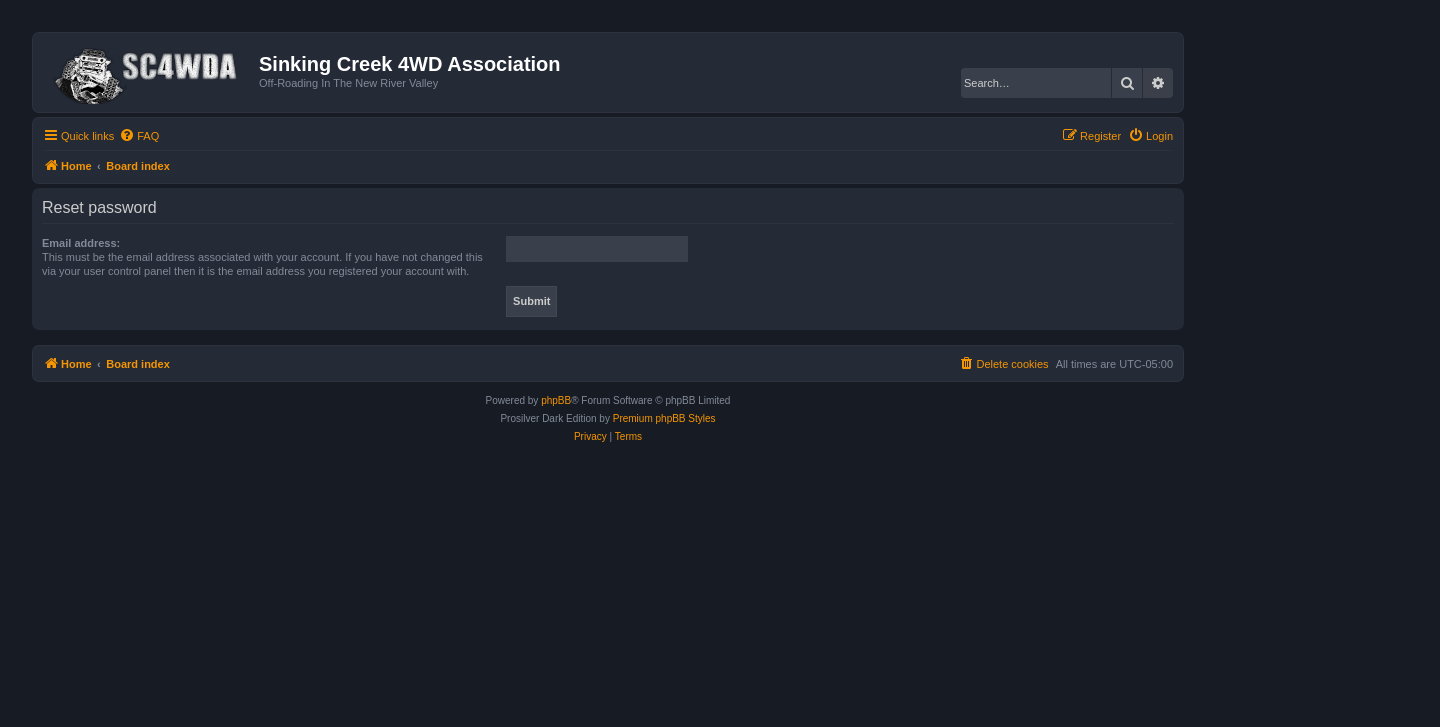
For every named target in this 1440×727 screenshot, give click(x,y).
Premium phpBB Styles (664, 418)
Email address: (81, 243)
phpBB (556, 400)
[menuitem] (139, 136)
